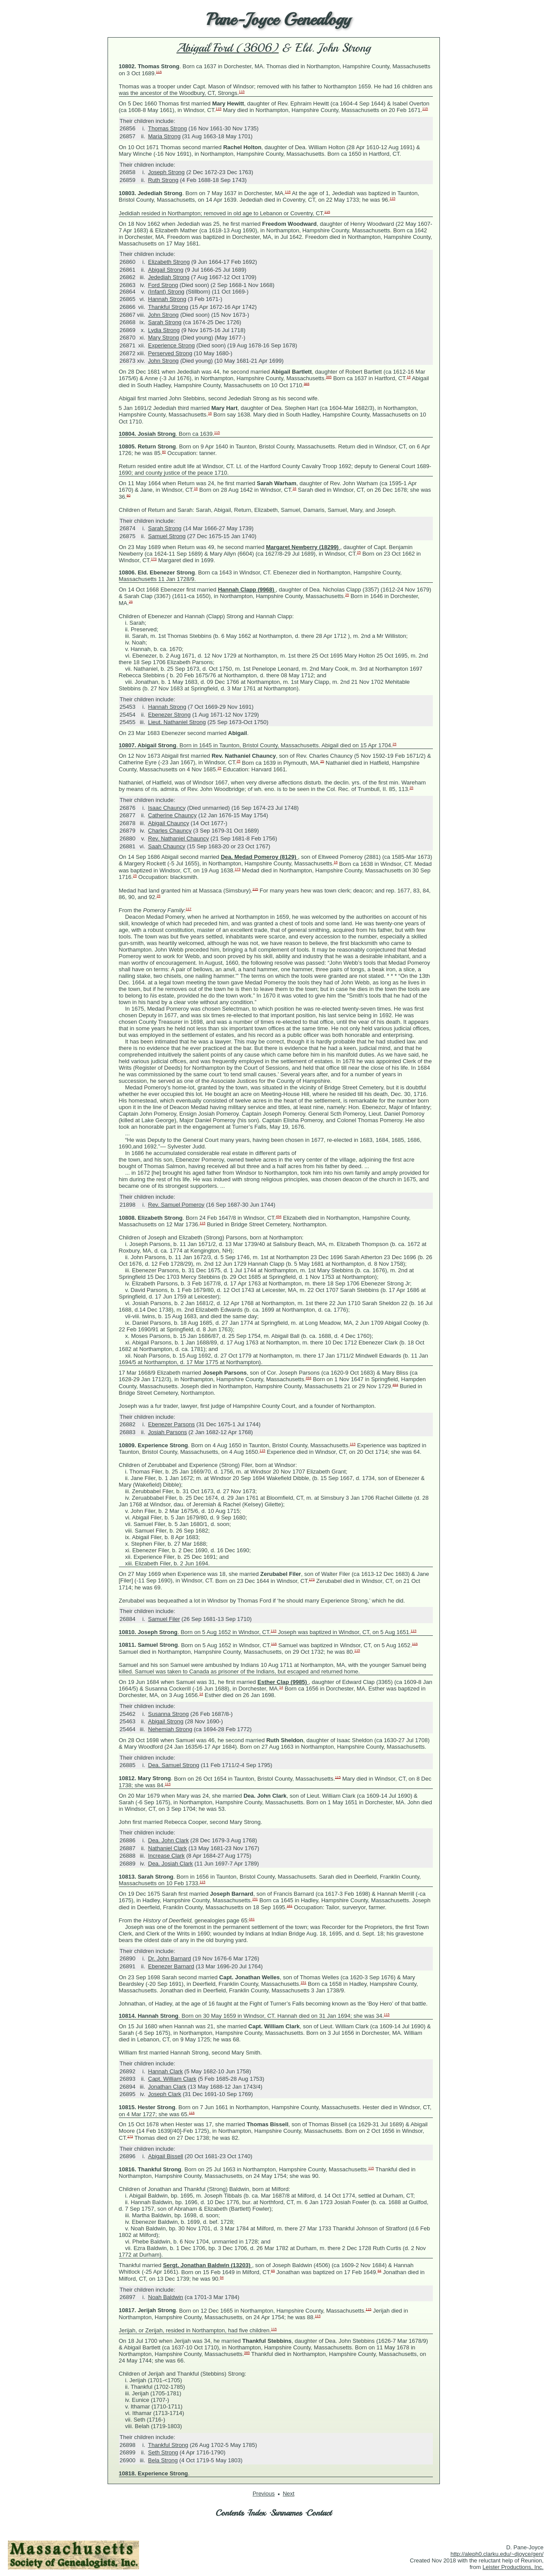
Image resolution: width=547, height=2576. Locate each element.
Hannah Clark (165, 2071)
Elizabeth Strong (169, 262)
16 (409, 377)
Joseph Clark (164, 2094)
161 (290, 1906)
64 (379, 2270)
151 (255, 1899)
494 (279, 1216)
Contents (230, 2512)
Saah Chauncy (166, 846)
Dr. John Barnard (169, 1958)
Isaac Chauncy (167, 808)
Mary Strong (163, 337)
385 (328, 377)
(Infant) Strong (166, 291)
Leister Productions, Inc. (513, 2567)
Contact (319, 2512)
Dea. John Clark (168, 1840)
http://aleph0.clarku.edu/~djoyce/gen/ (497, 2554)
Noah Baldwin (165, 2297)
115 (159, 72)
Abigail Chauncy (168, 823)
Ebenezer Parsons (171, 1424)
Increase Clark (166, 1855)
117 (189, 909)
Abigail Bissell (165, 2156)
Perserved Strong (170, 353)
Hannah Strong (167, 299)
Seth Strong (163, 2452)
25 (359, 552)
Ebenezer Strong (169, 714)
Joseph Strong (166, 172)
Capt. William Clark (172, 2079)
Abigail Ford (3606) (228, 47)
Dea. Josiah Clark (170, 1863)
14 (281, 1687)
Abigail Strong (166, 269)
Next (289, 2493)
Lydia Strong (164, 330)
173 (154, 559)
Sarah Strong (165, 322)
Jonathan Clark (167, 2086)
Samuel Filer (164, 1619)
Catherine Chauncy (172, 815)
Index (257, 2512)
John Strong (163, 315)
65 (273, 2270)
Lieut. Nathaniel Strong (177, 722)
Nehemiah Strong (170, 1729)
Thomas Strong (167, 128)
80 (164, 452)
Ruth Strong (163, 180)
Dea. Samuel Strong (173, 1765)
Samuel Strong (167, 536)
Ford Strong (163, 285)
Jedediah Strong (169, 277)
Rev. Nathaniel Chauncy (178, 838)
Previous (264, 2493)
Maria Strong (164, 136)
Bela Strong (163, 2460)
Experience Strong (171, 345)
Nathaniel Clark (167, 1848)
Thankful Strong (168, 307)
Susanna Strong (168, 1714)
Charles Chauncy (170, 830)
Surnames (286, 2512)
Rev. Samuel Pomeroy (176, 1204)
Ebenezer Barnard (171, 1966)
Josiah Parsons (167, 1432)
